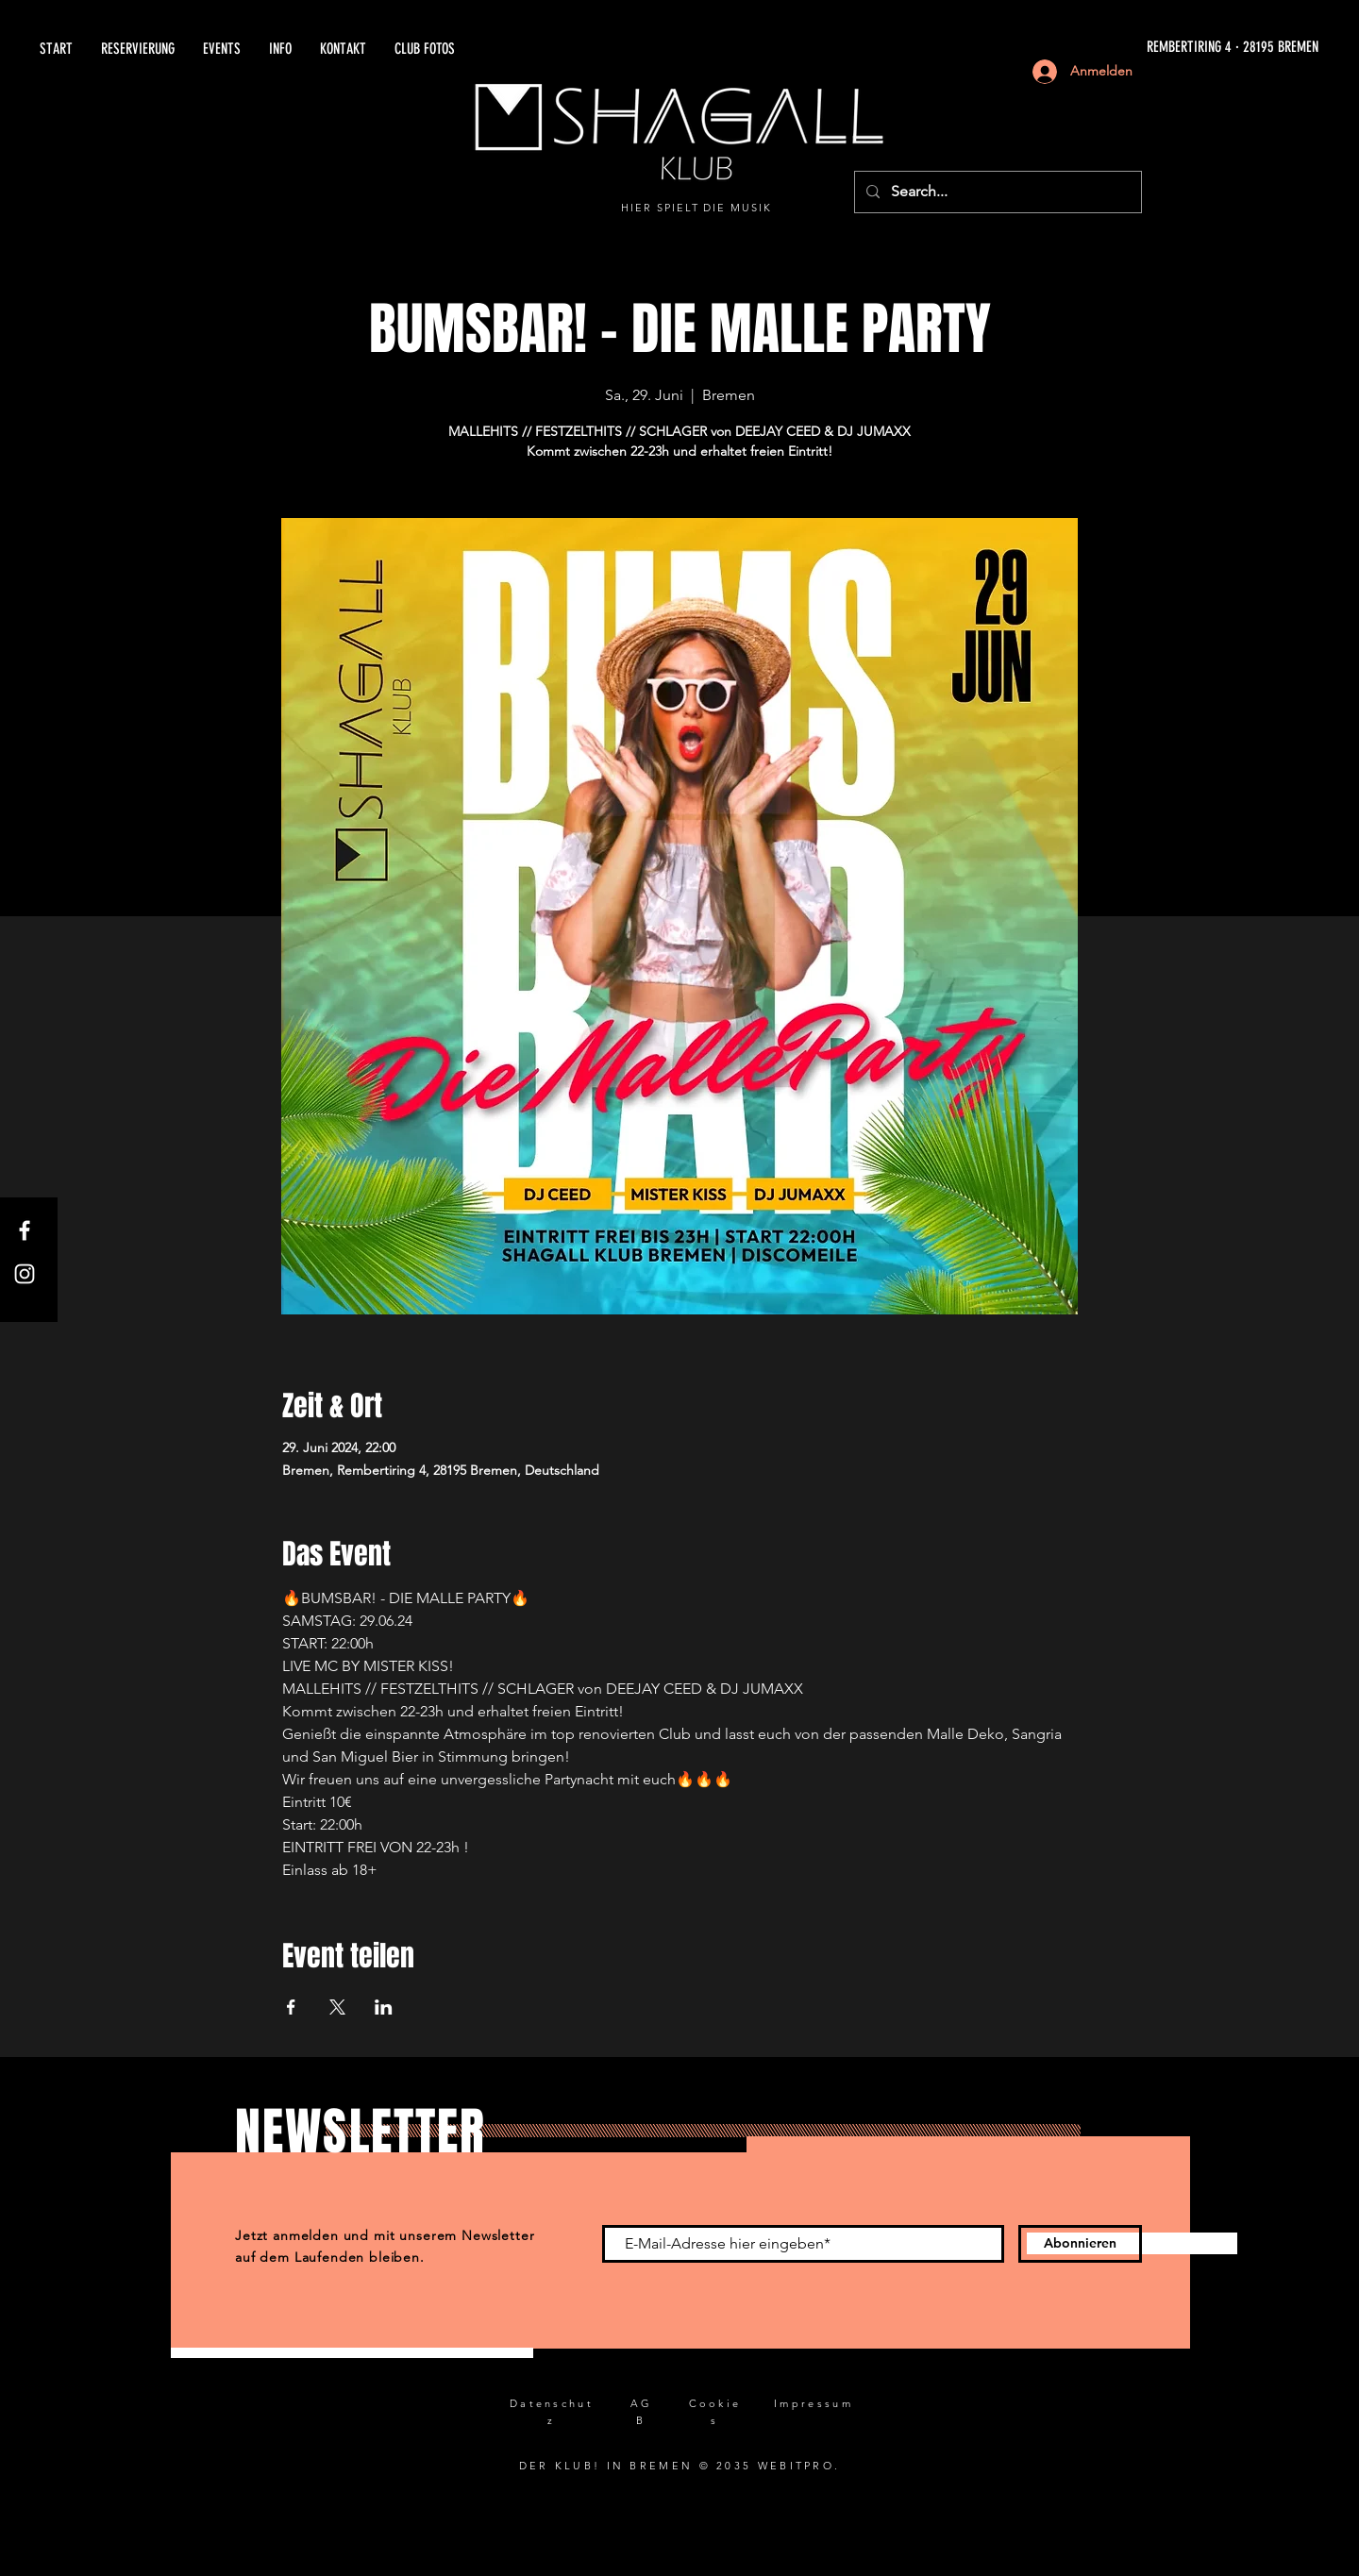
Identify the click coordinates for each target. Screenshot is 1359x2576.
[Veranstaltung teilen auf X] (337, 2007)
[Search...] (996, 192)
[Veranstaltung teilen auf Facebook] (291, 2007)
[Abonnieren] (1080, 2244)
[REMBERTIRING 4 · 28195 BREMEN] (1104, 47)
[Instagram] (24, 1274)
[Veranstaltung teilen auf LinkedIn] (384, 2007)
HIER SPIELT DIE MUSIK (697, 207)
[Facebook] (24, 1230)
